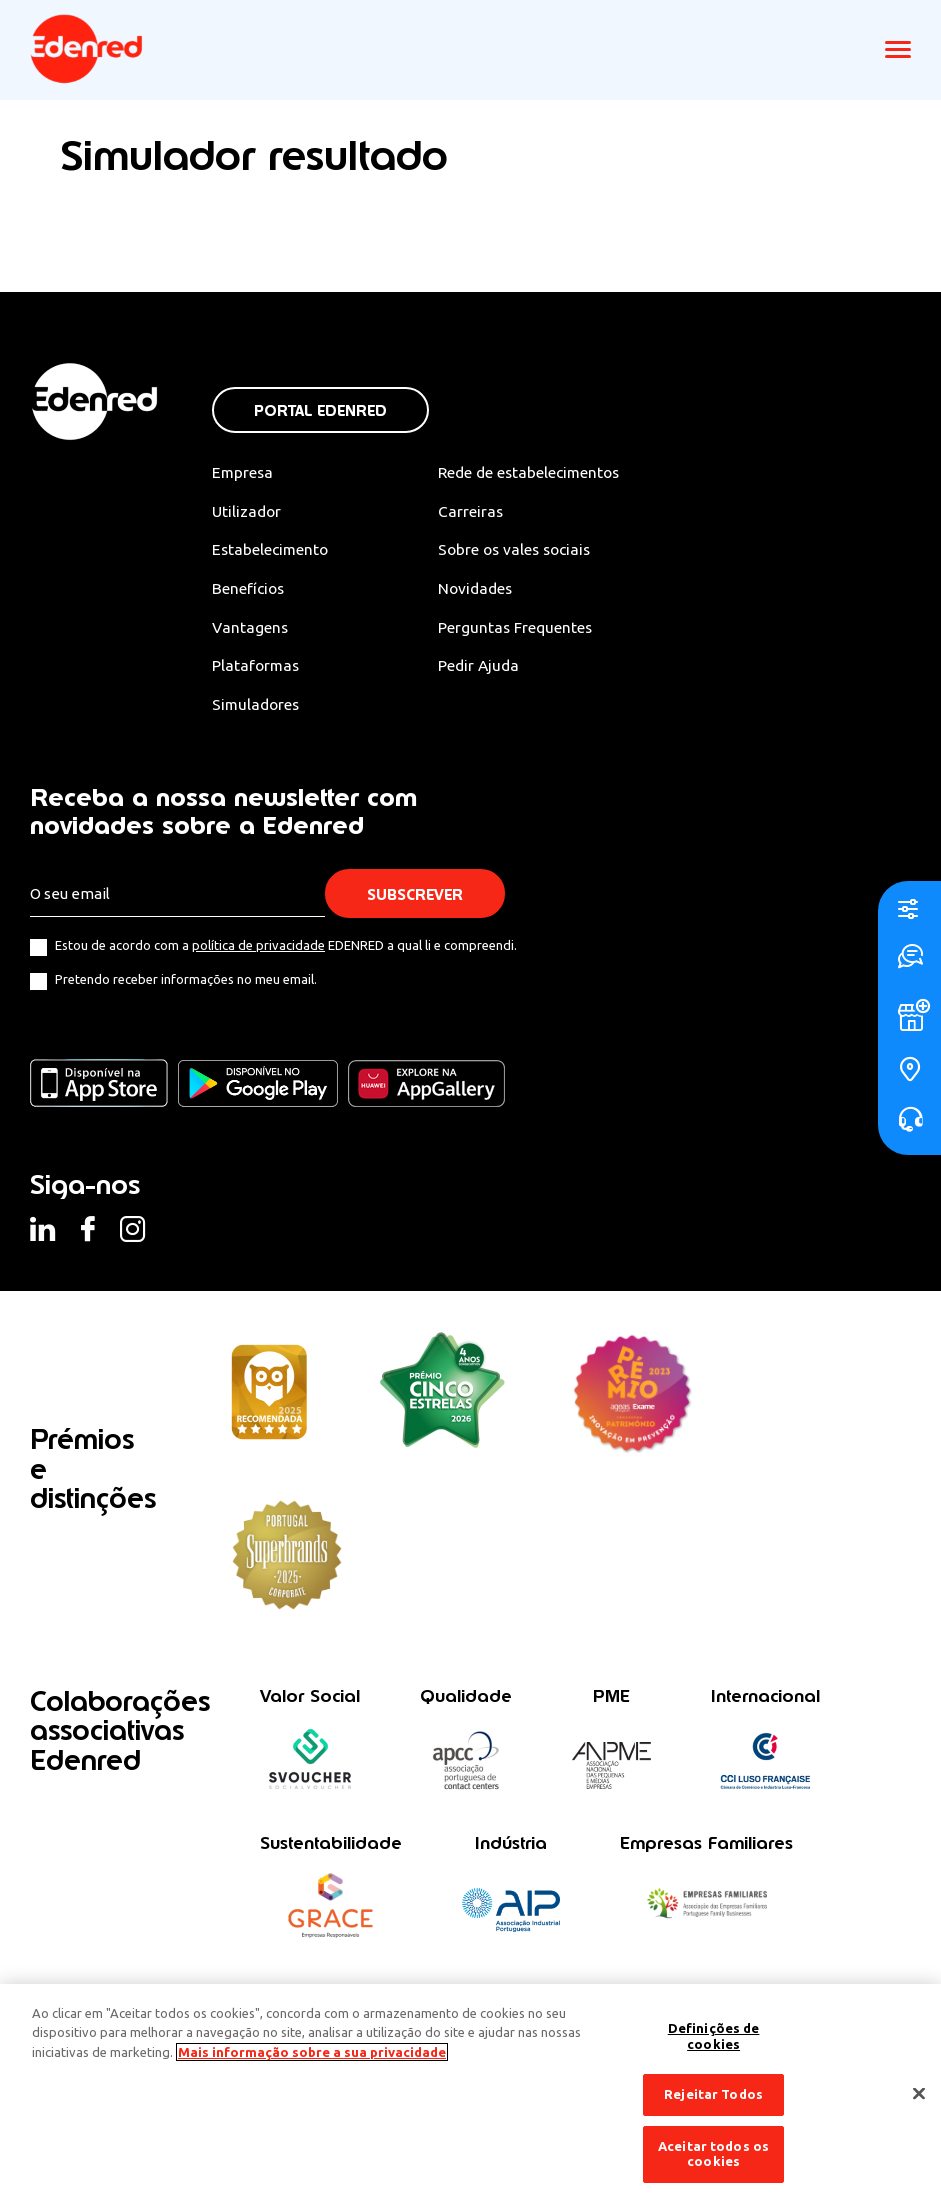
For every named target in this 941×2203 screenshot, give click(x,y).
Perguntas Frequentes (524, 629)
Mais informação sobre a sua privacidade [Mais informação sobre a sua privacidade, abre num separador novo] (312, 2052)
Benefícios (249, 590)
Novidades (485, 590)
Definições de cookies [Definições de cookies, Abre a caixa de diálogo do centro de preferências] (714, 2036)
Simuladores (257, 707)
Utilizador (248, 511)
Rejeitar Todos (713, 2094)
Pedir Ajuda (487, 668)
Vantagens (251, 629)
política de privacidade (258, 949)
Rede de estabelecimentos (540, 472)
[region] (470, 2093)
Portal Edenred (320, 410)
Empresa (243, 472)
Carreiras (479, 511)
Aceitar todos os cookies (713, 2154)
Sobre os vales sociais (526, 550)
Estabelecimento (272, 550)
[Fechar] (919, 2094)
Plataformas (257, 668)
